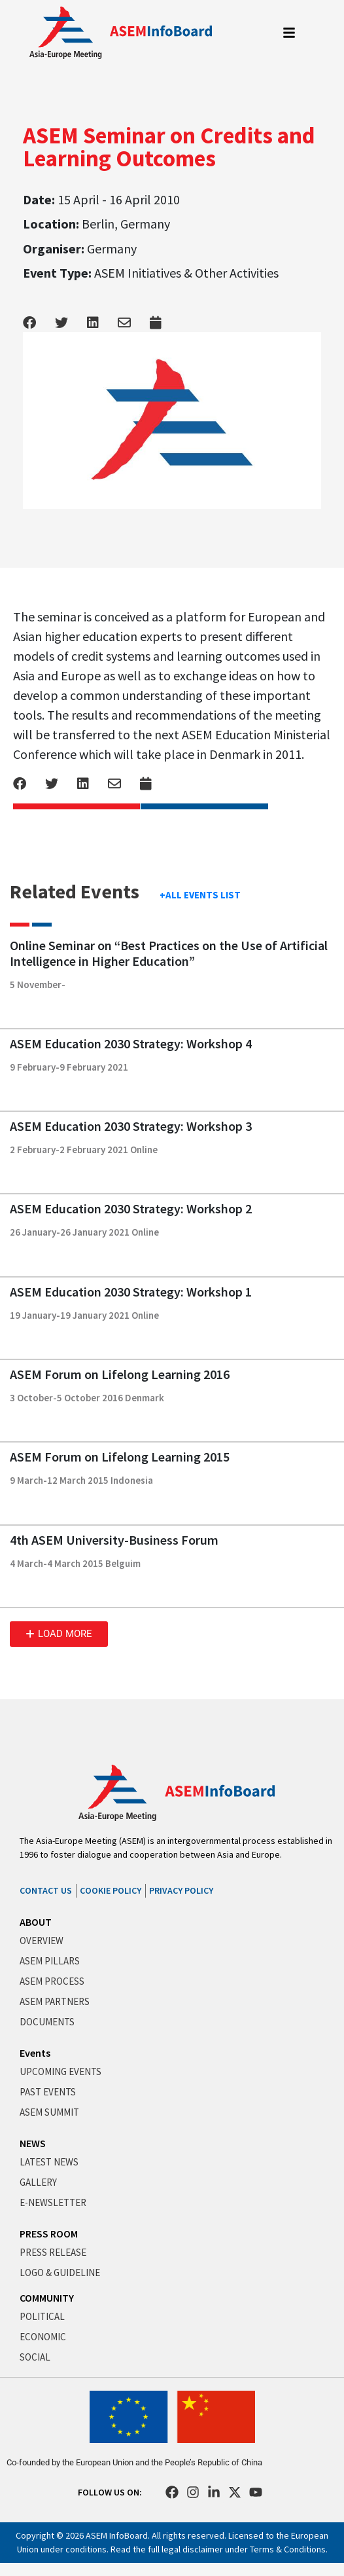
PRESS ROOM (49, 2233)
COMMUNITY (47, 2297)
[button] (59, 1634)
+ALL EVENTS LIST (200, 895)
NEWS (33, 2143)
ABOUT (36, 1921)
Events (35, 2052)
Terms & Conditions (288, 2549)
